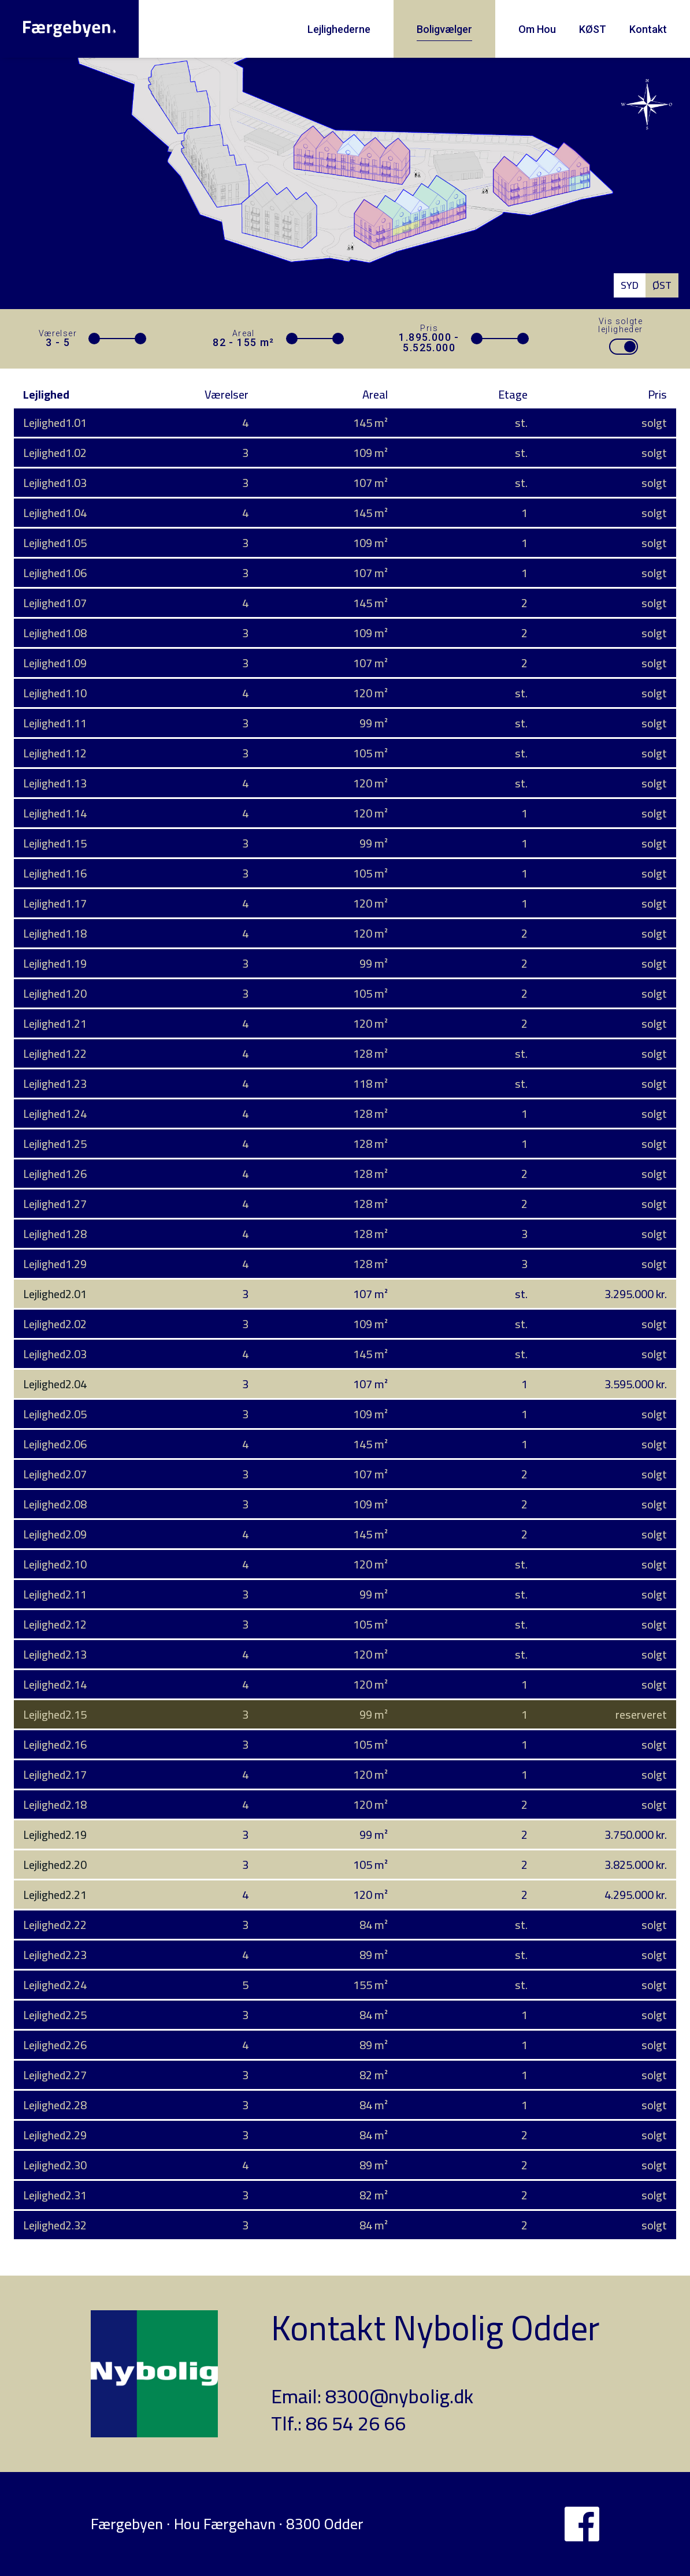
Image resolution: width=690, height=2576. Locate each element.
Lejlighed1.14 (55, 813)
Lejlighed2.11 (55, 1594)
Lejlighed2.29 (55, 2135)
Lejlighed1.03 (55, 482)
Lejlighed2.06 (55, 1444)
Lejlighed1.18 (55, 933)
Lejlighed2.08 (55, 1504)
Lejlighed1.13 (55, 783)
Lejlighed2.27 (55, 2075)
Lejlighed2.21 (55, 1894)
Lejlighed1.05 (55, 542)
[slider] (94, 338)
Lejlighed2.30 (55, 2165)
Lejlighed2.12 (55, 1624)
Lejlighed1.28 (55, 1233)
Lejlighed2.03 (55, 1354)
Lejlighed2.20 (55, 1864)
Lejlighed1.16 (55, 873)
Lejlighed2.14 (55, 1684)
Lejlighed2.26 (55, 2044)
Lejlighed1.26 (55, 1173)
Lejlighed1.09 (55, 663)
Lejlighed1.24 (55, 1113)
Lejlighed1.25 (55, 1143)
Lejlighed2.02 (55, 1324)
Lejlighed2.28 (55, 2105)
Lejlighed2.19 (55, 1834)
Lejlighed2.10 (55, 1564)
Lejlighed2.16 (55, 1744)
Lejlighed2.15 (55, 1714)
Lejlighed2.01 (55, 1293)
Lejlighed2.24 (55, 1984)
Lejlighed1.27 (55, 1203)
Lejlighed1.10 (55, 693)
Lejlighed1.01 (55, 422)
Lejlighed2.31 (55, 2195)
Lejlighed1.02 (55, 452)
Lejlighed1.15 (55, 843)
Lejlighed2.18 (55, 1804)
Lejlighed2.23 (55, 1954)
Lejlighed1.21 (55, 1023)
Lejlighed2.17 (55, 1774)
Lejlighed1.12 (55, 753)
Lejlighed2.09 (55, 1534)
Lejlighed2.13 (55, 1654)
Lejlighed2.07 (55, 1474)
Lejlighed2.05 (55, 1414)
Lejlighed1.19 (55, 963)
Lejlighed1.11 (55, 723)
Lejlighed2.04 (55, 1384)
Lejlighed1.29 (55, 1263)
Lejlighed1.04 (55, 512)
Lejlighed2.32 (55, 2225)
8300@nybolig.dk (399, 2396)
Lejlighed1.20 (55, 993)
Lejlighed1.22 (55, 1053)
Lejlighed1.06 (55, 572)
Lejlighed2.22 (55, 1924)
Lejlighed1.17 (55, 903)
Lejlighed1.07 (55, 603)
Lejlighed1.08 (55, 633)
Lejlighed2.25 (55, 2014)
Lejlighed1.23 (55, 1083)
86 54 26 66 (356, 2423)
